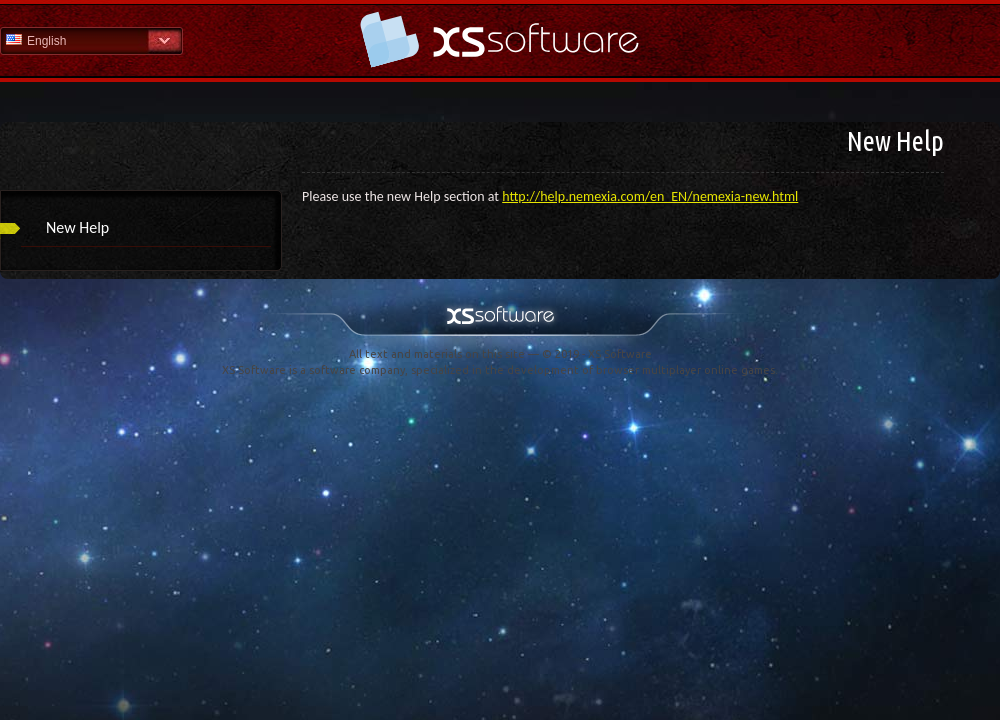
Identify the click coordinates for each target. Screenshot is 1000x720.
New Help (77, 227)
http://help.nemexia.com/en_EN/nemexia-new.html (650, 196)
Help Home (500, 39)
